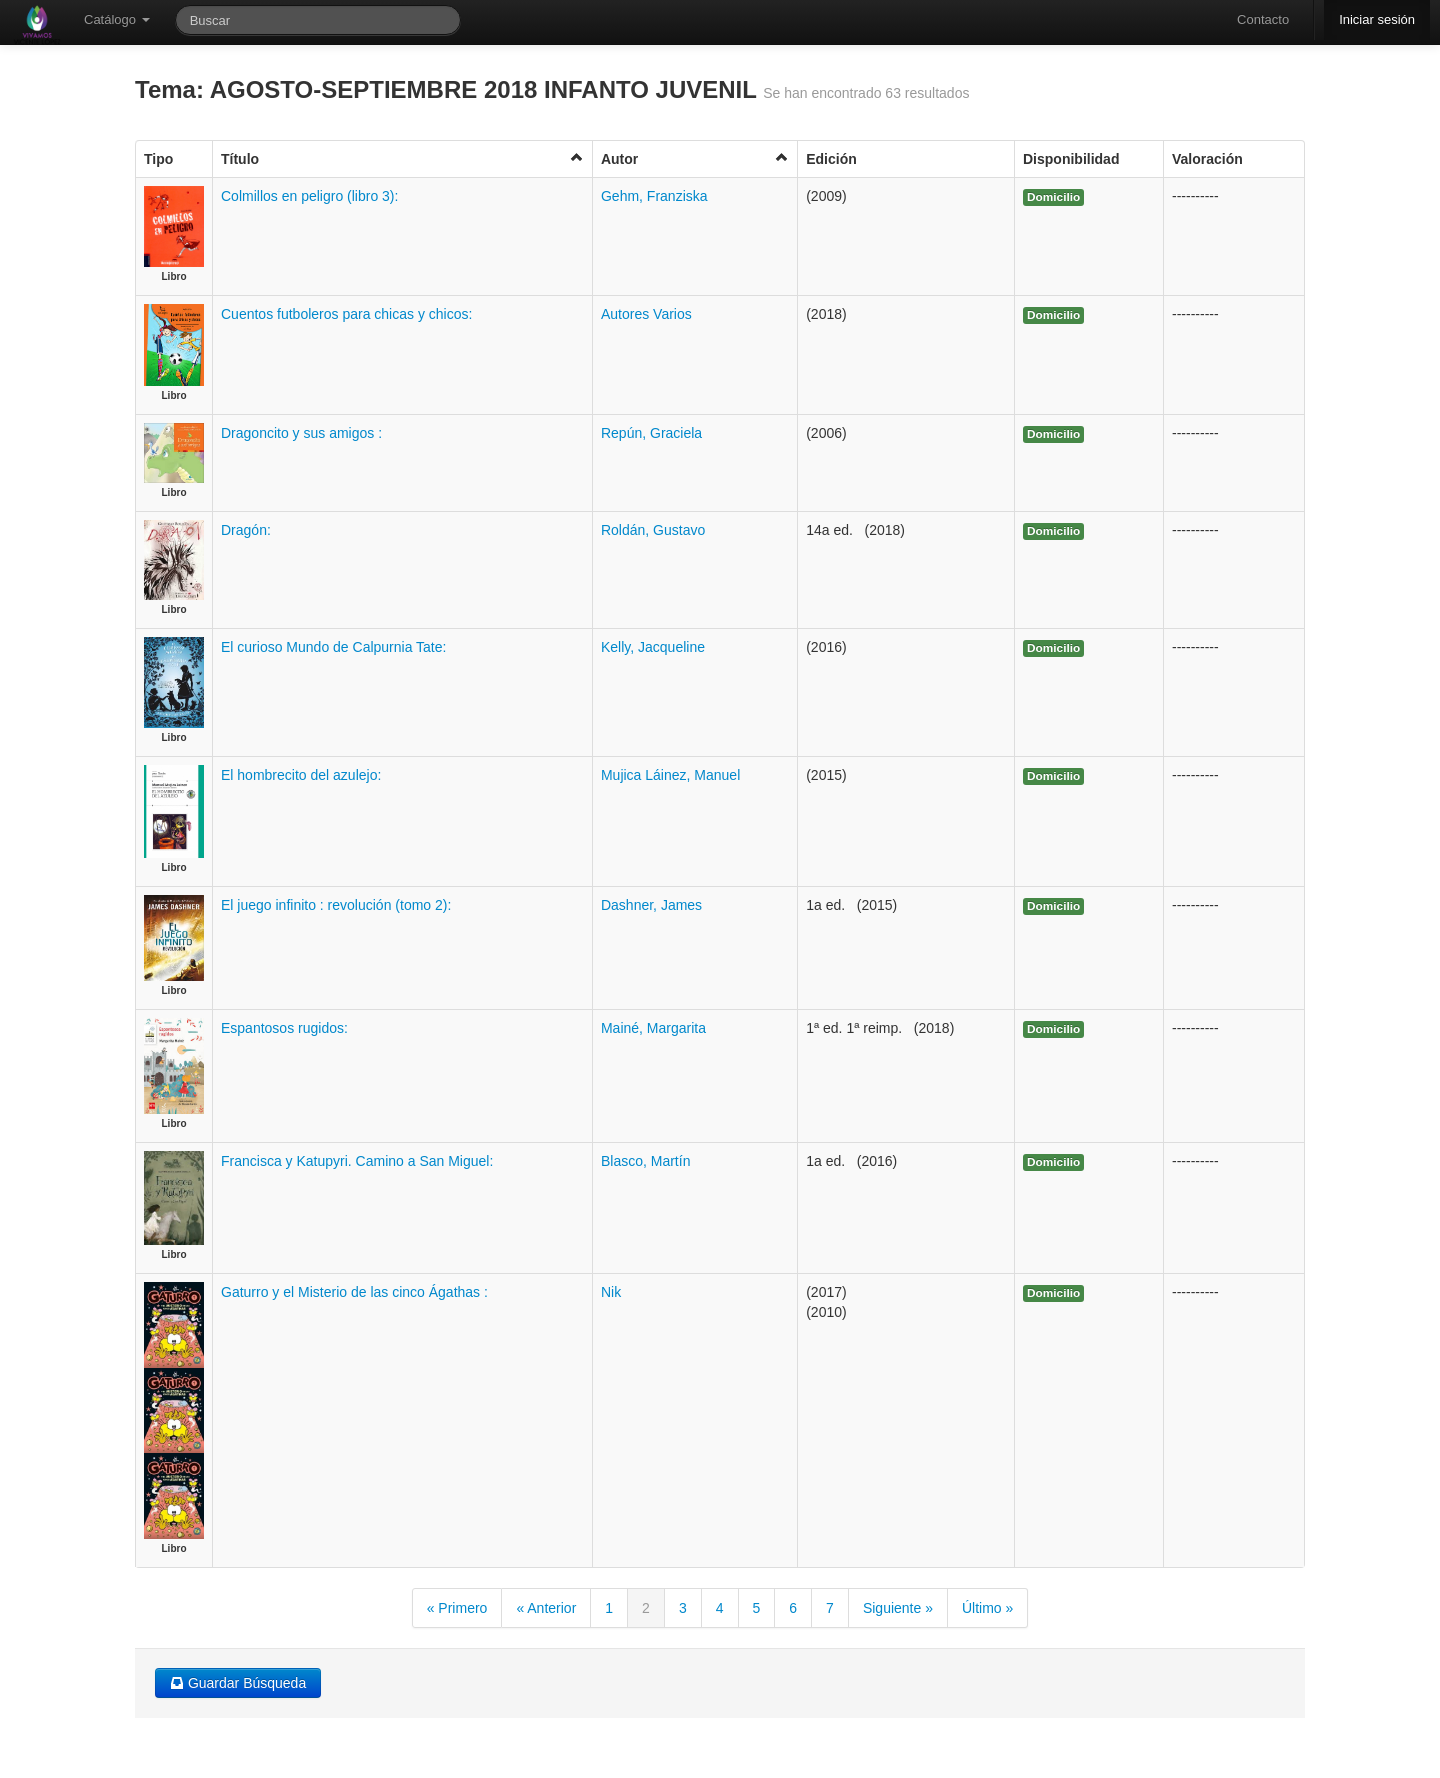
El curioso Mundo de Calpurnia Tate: (333, 647)
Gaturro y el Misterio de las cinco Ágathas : (354, 1292)
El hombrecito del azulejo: (301, 775)
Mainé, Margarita (653, 1028)
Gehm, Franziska (654, 196)
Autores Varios (646, 314)
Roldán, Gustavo (653, 530)
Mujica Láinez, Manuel (670, 775)
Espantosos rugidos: (284, 1028)
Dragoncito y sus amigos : (301, 433)
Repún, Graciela (651, 433)
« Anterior (546, 1608)
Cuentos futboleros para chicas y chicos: (346, 314)
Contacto (1263, 19)
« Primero (457, 1608)
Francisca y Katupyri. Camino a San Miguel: (357, 1161)
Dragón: (246, 530)
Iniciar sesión (1377, 19)
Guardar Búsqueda (238, 1683)
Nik (611, 1292)
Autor (695, 158)
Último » (987, 1608)
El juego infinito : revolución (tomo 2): (336, 905)
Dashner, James (651, 905)
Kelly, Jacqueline (653, 647)
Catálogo (117, 19)
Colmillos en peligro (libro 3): (309, 196)
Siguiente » (898, 1608)
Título (402, 158)
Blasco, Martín (645, 1161)
